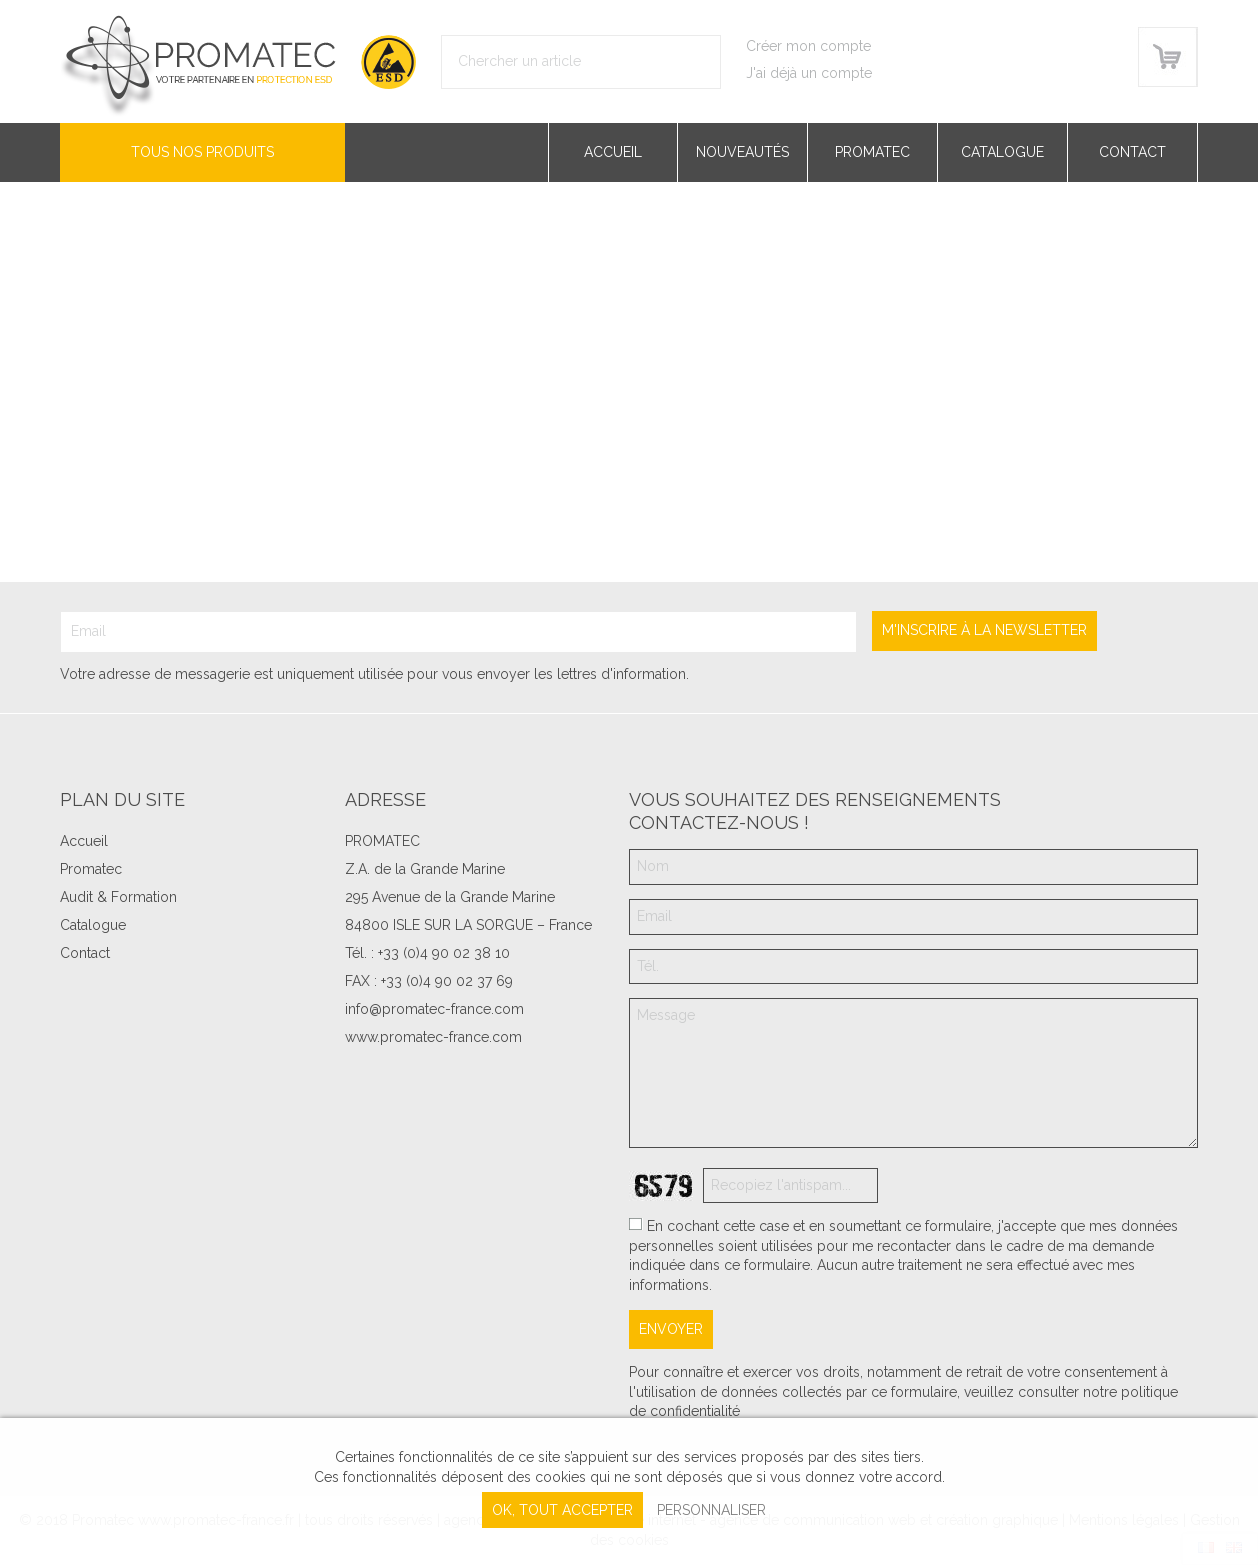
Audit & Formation (118, 897)
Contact (1132, 152)
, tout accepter (562, 1510)
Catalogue (1002, 152)
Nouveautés (742, 152)
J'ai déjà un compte (809, 73)
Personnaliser (711, 1510)
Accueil (613, 152)
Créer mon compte (808, 46)
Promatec (872, 152)
